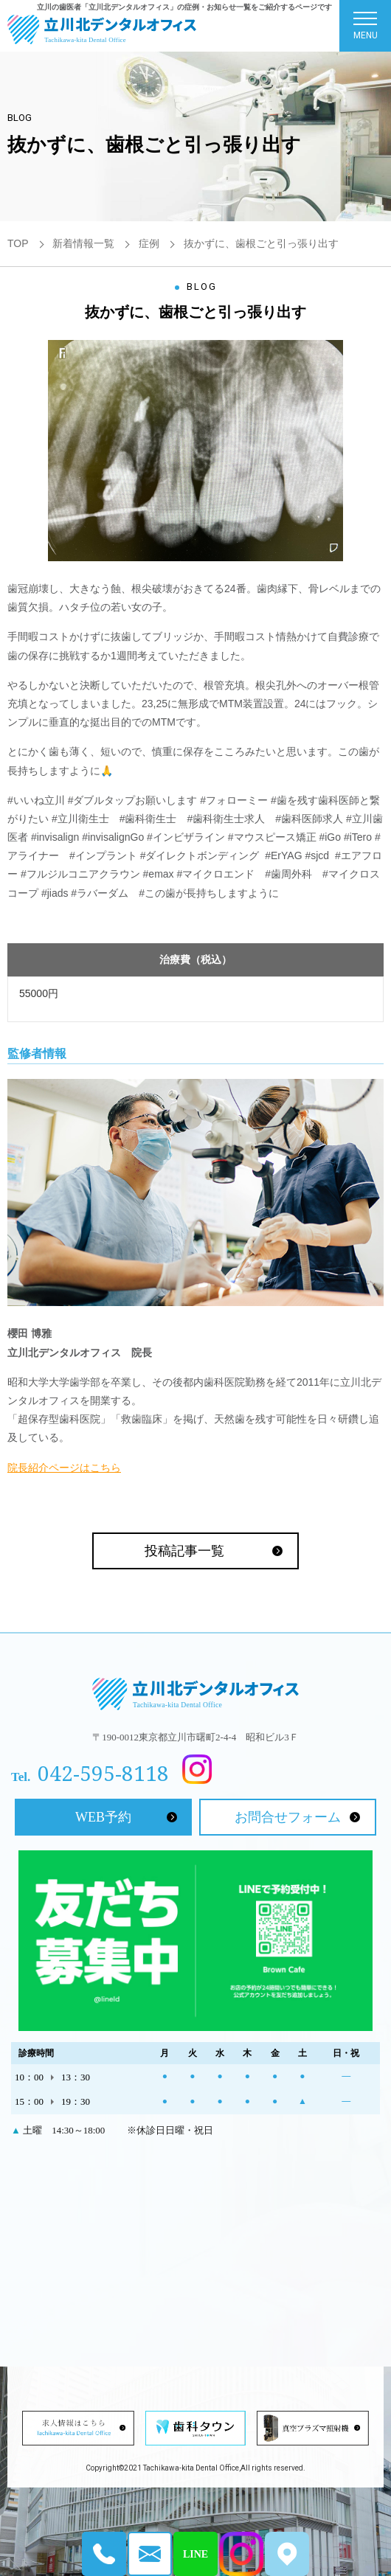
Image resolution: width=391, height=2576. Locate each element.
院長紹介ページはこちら (64, 1467)
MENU (365, 29)
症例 (149, 243)
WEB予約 (103, 1817)
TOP (18, 243)
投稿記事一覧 (184, 1551)
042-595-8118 (103, 1773)
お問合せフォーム (288, 1817)
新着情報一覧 (83, 243)
